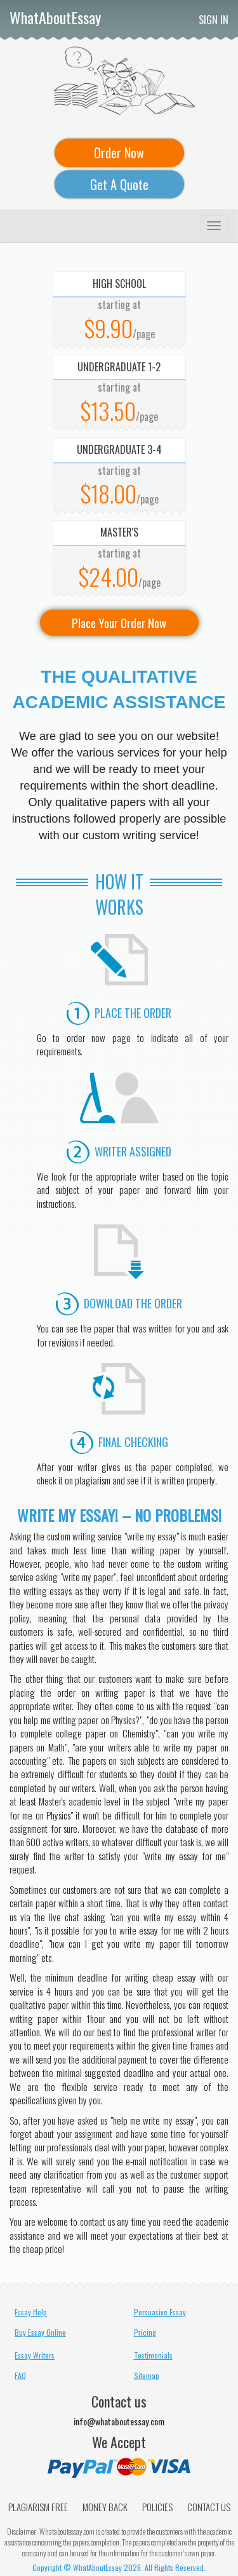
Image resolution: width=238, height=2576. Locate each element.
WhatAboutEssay (55, 17)
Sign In (213, 19)
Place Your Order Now (119, 622)
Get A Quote (119, 184)
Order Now (119, 152)
